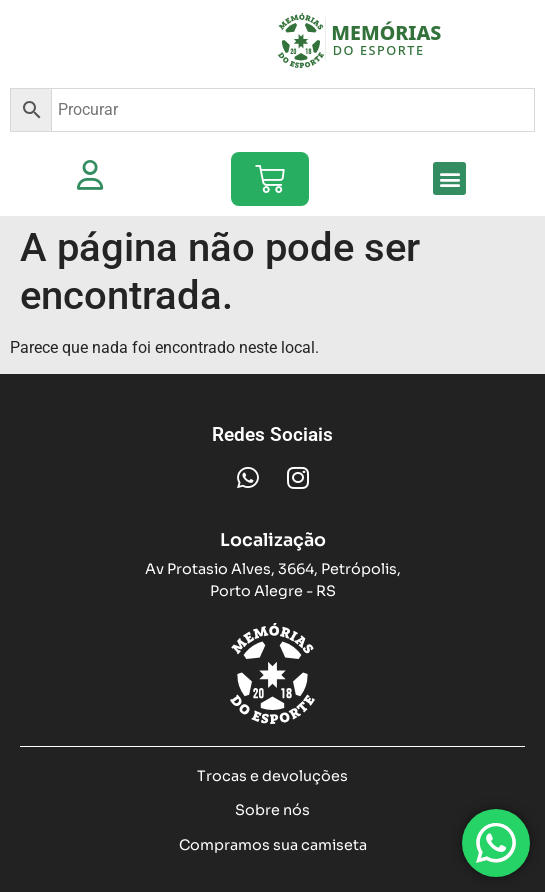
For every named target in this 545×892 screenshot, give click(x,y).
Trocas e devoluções (272, 776)
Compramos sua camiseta (273, 845)
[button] (449, 178)
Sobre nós (272, 810)
